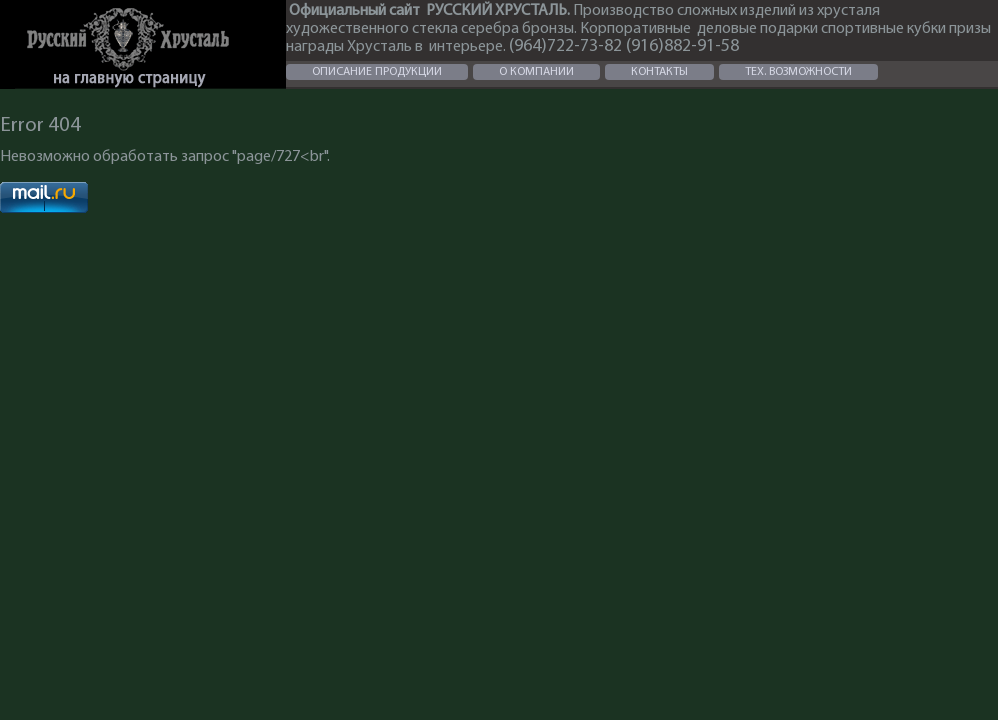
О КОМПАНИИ (536, 72)
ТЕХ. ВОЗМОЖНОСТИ (798, 72)
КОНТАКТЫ (659, 72)
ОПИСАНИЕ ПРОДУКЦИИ (377, 72)
